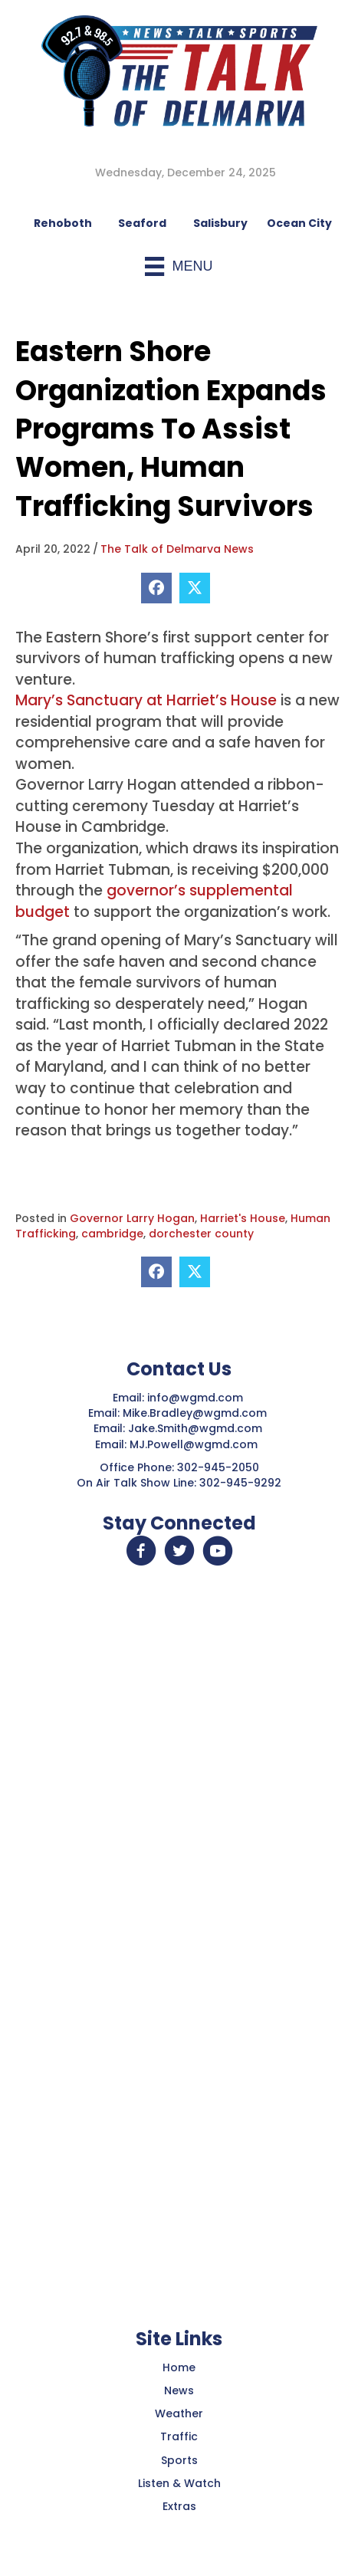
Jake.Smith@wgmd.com (196, 1428)
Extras (179, 2506)
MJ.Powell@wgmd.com (197, 1444)
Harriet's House (242, 1218)
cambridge (112, 1233)
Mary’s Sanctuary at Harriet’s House (146, 700)
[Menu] (178, 266)
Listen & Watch (179, 2483)
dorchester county (201, 1233)
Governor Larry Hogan (132, 1218)
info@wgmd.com (196, 1397)
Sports (179, 2460)
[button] (141, 1551)
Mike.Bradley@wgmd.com (195, 1413)
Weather (179, 2413)
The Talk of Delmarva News (177, 549)
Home (179, 2367)
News (179, 2390)
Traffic (179, 2436)
